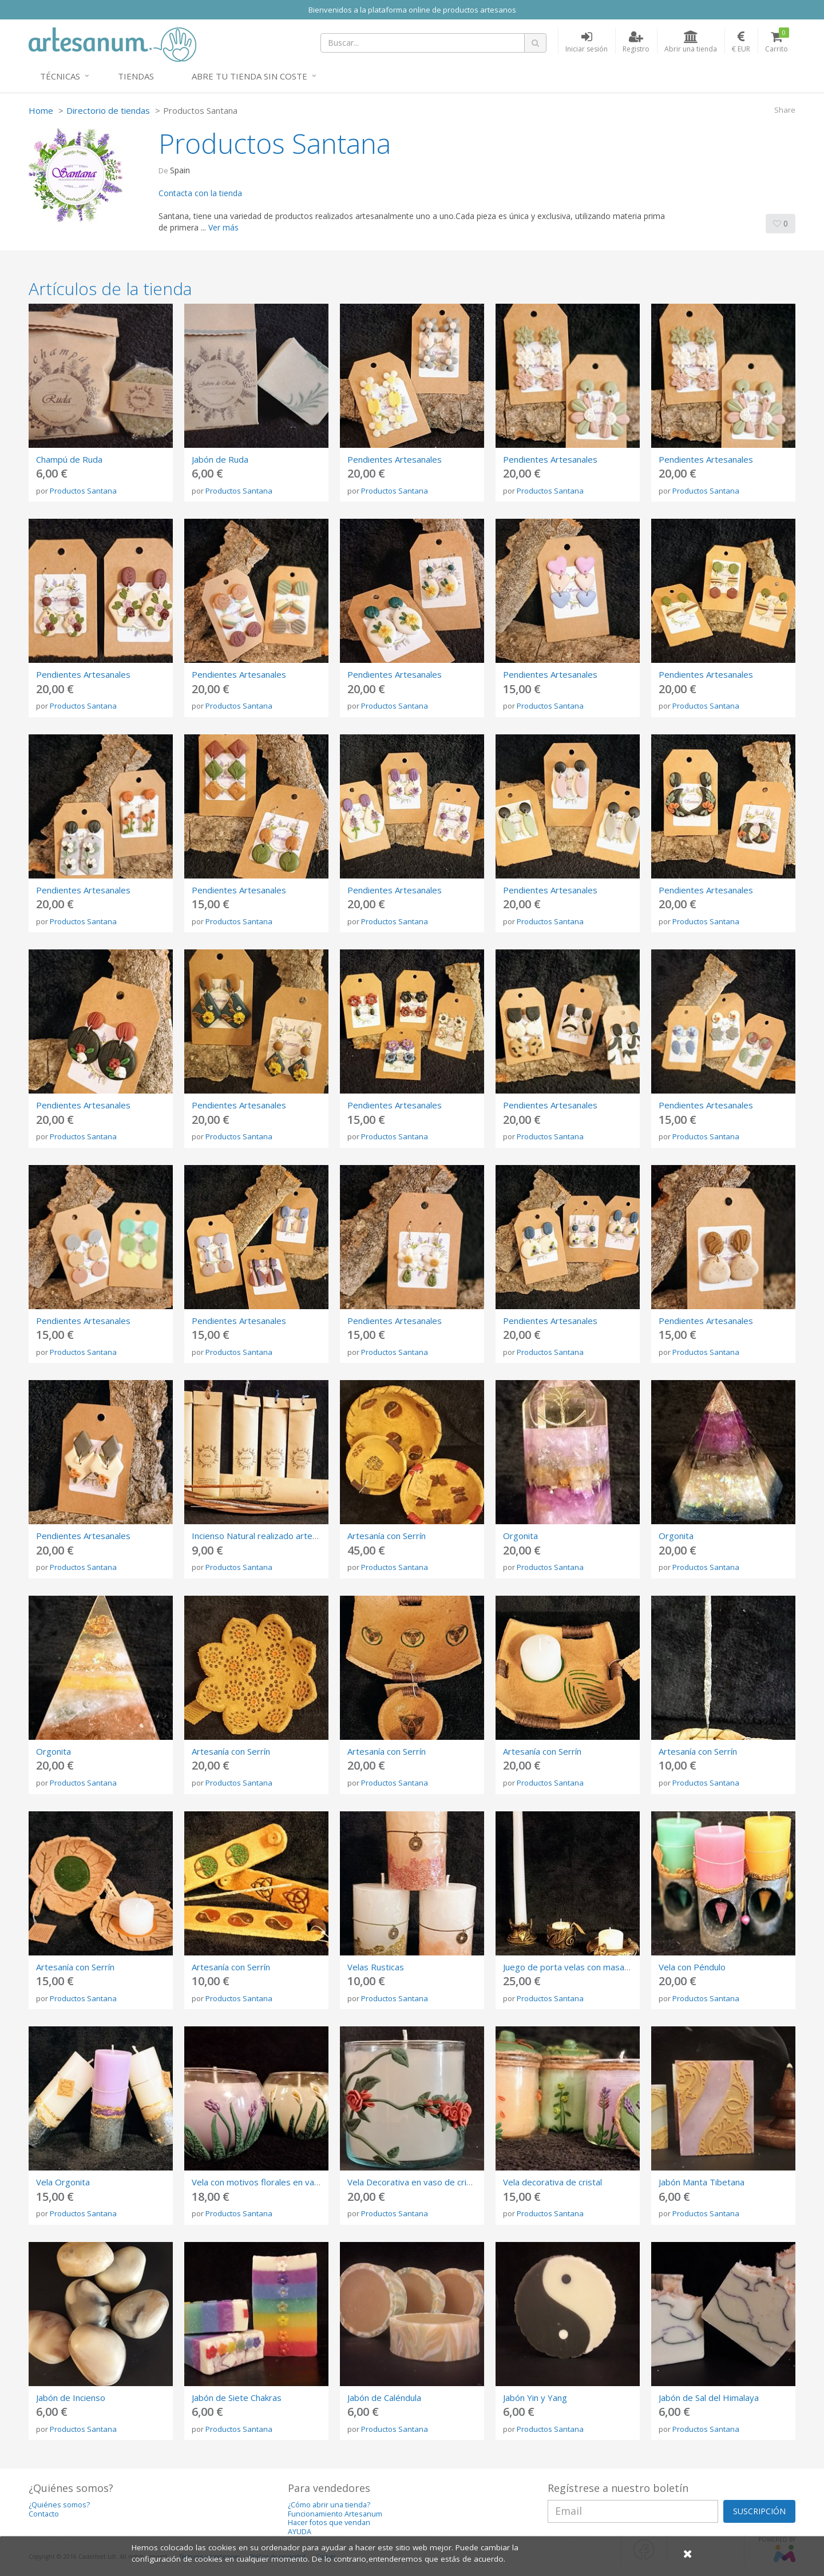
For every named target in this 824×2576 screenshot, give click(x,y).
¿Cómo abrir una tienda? (329, 2505)
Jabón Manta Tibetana (701, 2182)
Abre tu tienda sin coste (249, 76)
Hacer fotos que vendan (329, 2522)
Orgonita (520, 1535)
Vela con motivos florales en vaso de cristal (277, 2182)
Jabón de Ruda (220, 459)
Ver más (223, 227)
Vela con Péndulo (692, 1967)
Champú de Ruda (69, 459)
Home (41, 110)
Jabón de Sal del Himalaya (709, 2397)
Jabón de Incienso (70, 2397)
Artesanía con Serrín (386, 1535)
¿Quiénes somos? (59, 2505)
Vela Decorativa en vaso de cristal (414, 2182)
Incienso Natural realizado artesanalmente (275, 1535)
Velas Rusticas (375, 1967)
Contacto (44, 2514)
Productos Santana (83, 491)
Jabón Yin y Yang (535, 2397)
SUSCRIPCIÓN (759, 2511)
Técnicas (60, 76)
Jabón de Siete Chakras (237, 2397)
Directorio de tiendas (108, 110)
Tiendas (136, 76)
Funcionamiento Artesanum (335, 2514)
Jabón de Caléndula (384, 2397)
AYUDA (299, 2532)
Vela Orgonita (63, 2182)
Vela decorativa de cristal (552, 2182)
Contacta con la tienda (200, 193)
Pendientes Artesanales (394, 459)
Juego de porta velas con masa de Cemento (589, 1967)
